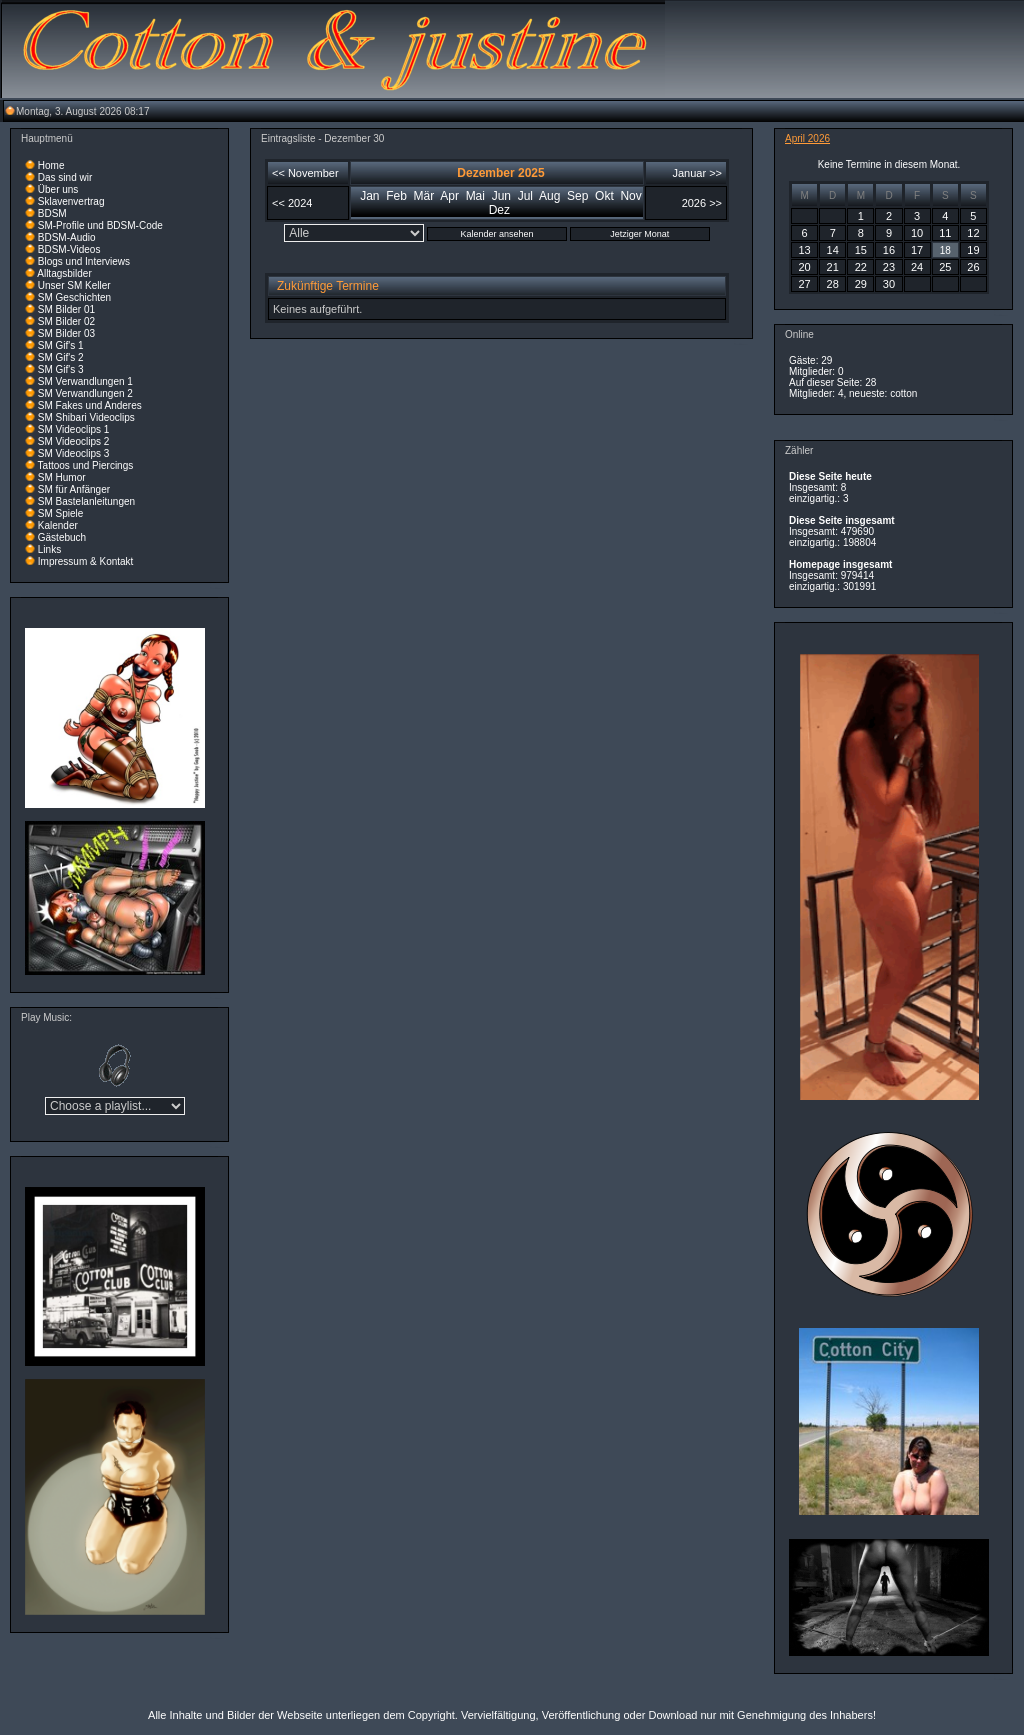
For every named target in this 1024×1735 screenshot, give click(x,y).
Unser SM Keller (74, 285)
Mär (424, 196)
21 (833, 267)
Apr (449, 196)
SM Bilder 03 (66, 333)
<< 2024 (292, 203)
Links (49, 549)
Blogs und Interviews (84, 261)
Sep (577, 196)
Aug (549, 196)
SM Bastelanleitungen (86, 501)
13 (804, 250)
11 (945, 233)
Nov (630, 196)
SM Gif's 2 (61, 357)
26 (973, 267)
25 (945, 267)
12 (973, 233)
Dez (499, 210)
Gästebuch (62, 537)
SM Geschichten (74, 297)
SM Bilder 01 (66, 309)
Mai (475, 196)
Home (51, 165)
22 (861, 267)
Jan (369, 196)
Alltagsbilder (64, 273)
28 (833, 284)
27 (804, 284)
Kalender (58, 525)
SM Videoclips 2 (74, 441)
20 (804, 267)
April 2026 (807, 138)
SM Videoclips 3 (74, 453)
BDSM (52, 213)
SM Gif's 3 (61, 369)
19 (973, 250)
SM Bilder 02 (66, 321)
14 (833, 250)
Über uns (58, 189)
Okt (604, 196)
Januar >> (697, 173)
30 (889, 284)
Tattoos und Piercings (86, 465)
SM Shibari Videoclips (86, 417)
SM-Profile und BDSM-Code (100, 225)
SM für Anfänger (74, 489)
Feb (396, 196)
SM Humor (62, 477)
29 (861, 284)
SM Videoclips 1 (74, 429)
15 (861, 250)
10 (917, 233)
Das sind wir (65, 177)
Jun (501, 196)
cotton (903, 393)
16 (889, 250)
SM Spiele (61, 513)
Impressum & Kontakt (86, 561)
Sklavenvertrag (71, 201)
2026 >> (702, 203)
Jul (525, 196)
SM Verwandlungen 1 (85, 381)
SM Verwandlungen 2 (85, 393)
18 (945, 250)
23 (889, 267)
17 (917, 250)
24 (917, 267)
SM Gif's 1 (61, 345)
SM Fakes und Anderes (90, 405)
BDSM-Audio (67, 237)
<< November (305, 173)
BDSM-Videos (69, 249)
